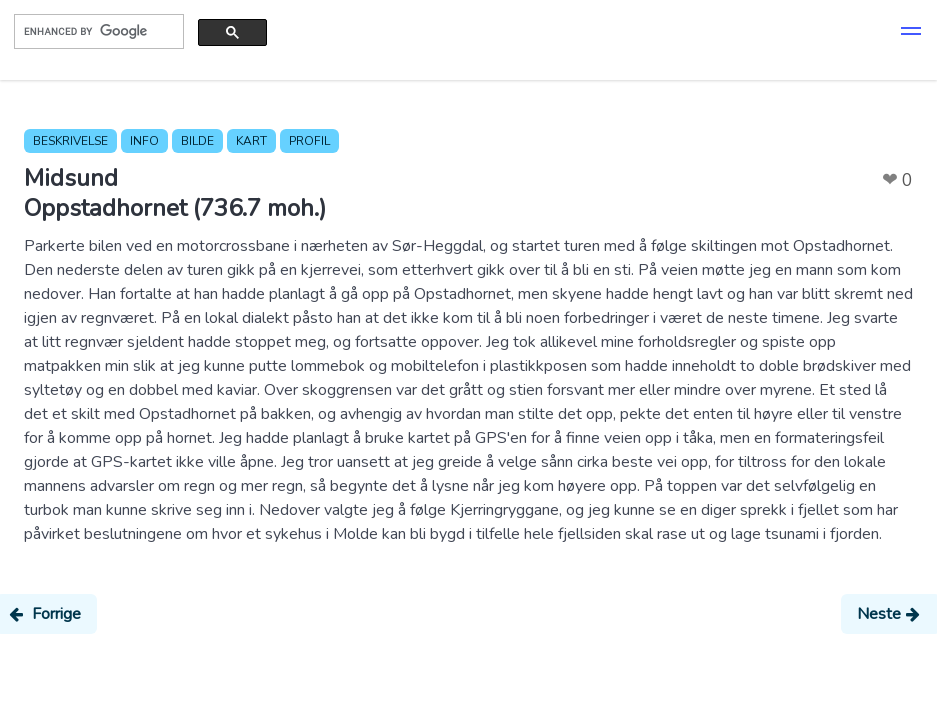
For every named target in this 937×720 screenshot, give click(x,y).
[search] (97, 31)
